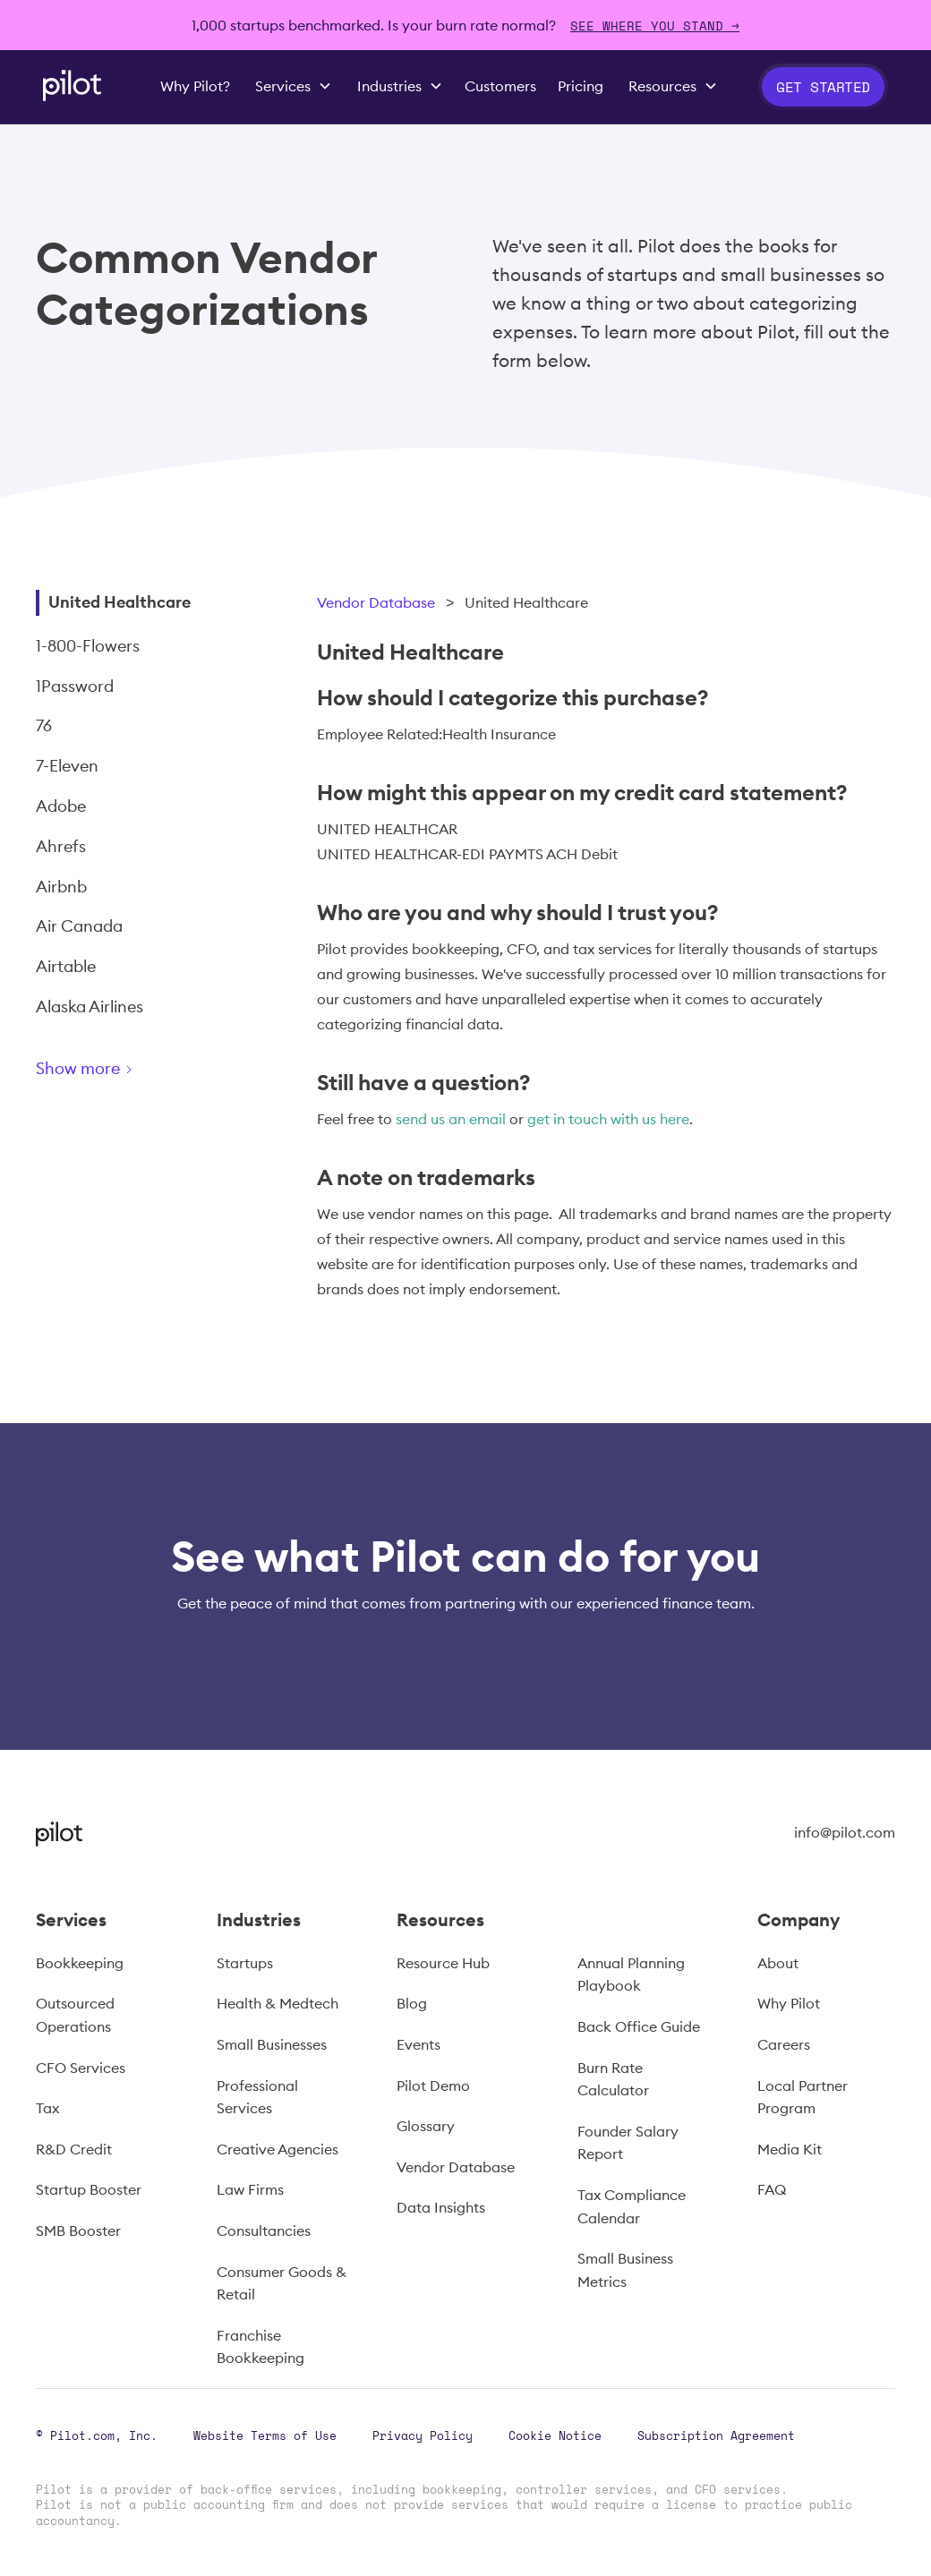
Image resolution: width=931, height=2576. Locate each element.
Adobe (61, 806)
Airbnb (61, 886)
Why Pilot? (195, 86)
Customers (500, 86)
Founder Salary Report (628, 2142)
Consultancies (264, 2230)
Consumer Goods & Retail (281, 2283)
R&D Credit (74, 2149)
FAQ (771, 2189)
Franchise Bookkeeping (260, 2346)
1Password (75, 686)
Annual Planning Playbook (631, 1974)
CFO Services (80, 2068)
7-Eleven (67, 765)
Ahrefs (61, 846)
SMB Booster (78, 2230)
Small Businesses (272, 2044)
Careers (783, 2044)
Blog (412, 2003)
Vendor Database (376, 602)
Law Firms (250, 2189)
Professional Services (257, 2097)
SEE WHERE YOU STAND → (654, 25)
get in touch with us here (608, 1119)
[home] (72, 85)
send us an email (451, 1119)
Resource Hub (443, 1963)
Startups (245, 1963)
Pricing (580, 86)
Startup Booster (88, 2189)
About (778, 1963)
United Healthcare (119, 602)
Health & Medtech (277, 2003)
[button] (293, 87)
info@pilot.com (844, 1832)
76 (44, 725)
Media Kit (789, 2149)
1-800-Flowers (88, 645)
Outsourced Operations (75, 2014)
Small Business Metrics (625, 2269)
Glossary (426, 2126)
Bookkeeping (80, 1963)
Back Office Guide (638, 2026)
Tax (47, 2108)
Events (418, 2044)
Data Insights (441, 2207)
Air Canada (79, 926)
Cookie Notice (555, 2435)
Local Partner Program (802, 2097)
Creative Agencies (277, 2149)
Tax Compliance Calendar (631, 2206)
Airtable (66, 966)
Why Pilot (788, 2003)
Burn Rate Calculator (613, 2079)
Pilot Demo (433, 2085)
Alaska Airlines (89, 1006)
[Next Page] (148, 1072)
